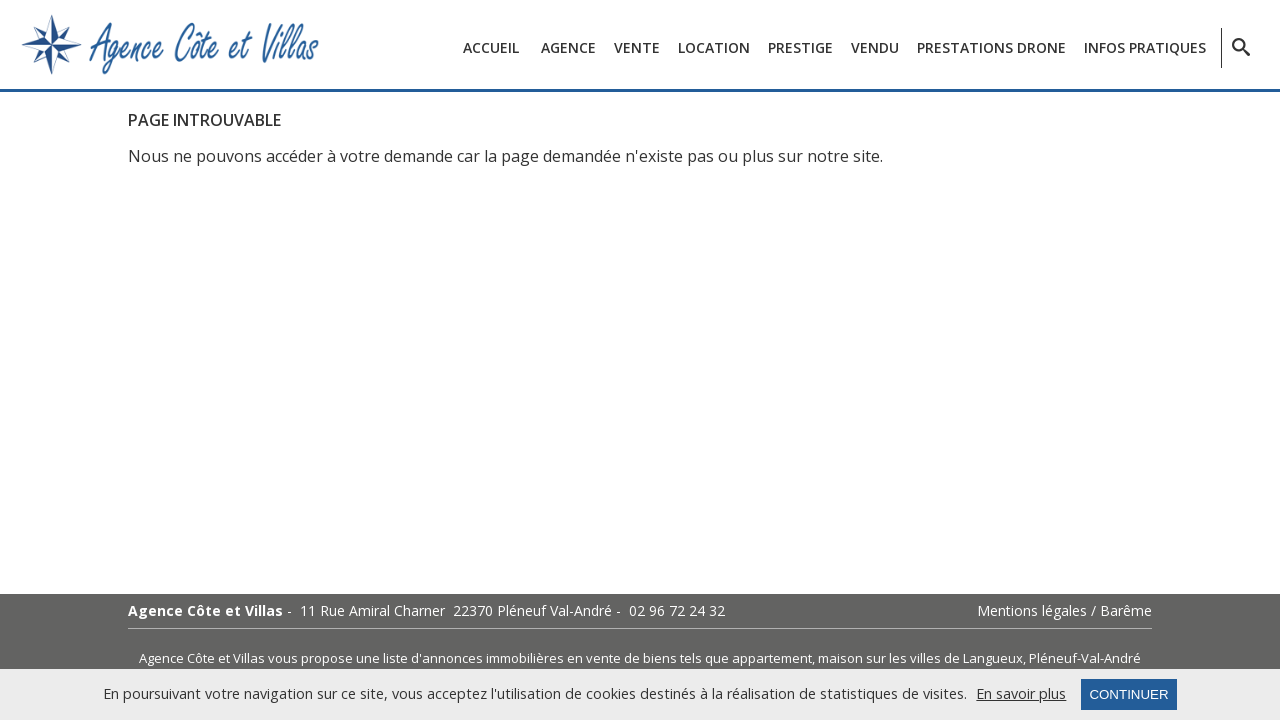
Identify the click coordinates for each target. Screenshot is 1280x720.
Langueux (993, 658)
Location (714, 47)
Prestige (800, 47)
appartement (772, 658)
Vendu (875, 47)
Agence (568, 47)
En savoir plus (1021, 694)
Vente (637, 47)
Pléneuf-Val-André (1085, 658)
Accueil (491, 47)
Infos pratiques (1145, 47)
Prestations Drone (991, 47)
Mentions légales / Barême (1064, 611)
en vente (594, 658)
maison (840, 658)
